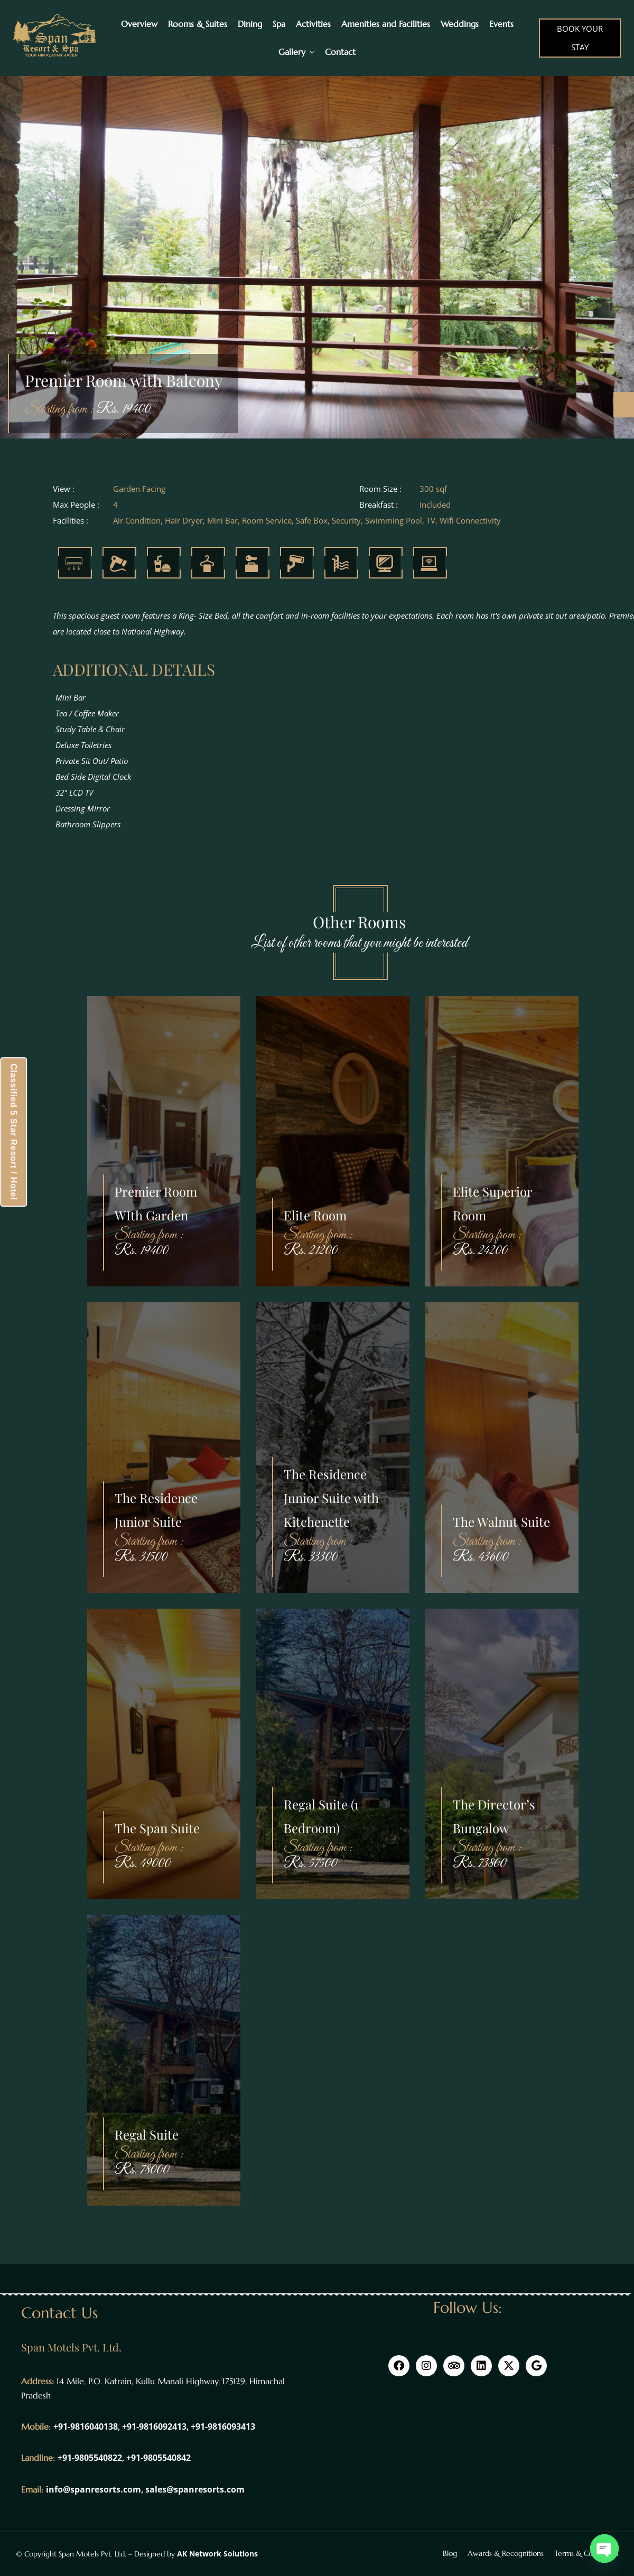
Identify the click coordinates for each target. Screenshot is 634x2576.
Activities (313, 23)
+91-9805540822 (90, 2457)
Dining (250, 23)
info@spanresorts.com (93, 2489)
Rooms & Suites (197, 23)
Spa (279, 23)
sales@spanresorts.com (195, 2489)
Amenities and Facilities (385, 23)
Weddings (460, 23)
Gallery (291, 51)
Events (501, 23)
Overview (139, 23)
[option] (317, 253)
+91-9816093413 (223, 2426)
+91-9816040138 (85, 2426)
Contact (340, 51)
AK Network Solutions (217, 2554)
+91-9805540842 (158, 2457)
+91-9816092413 (154, 2426)
